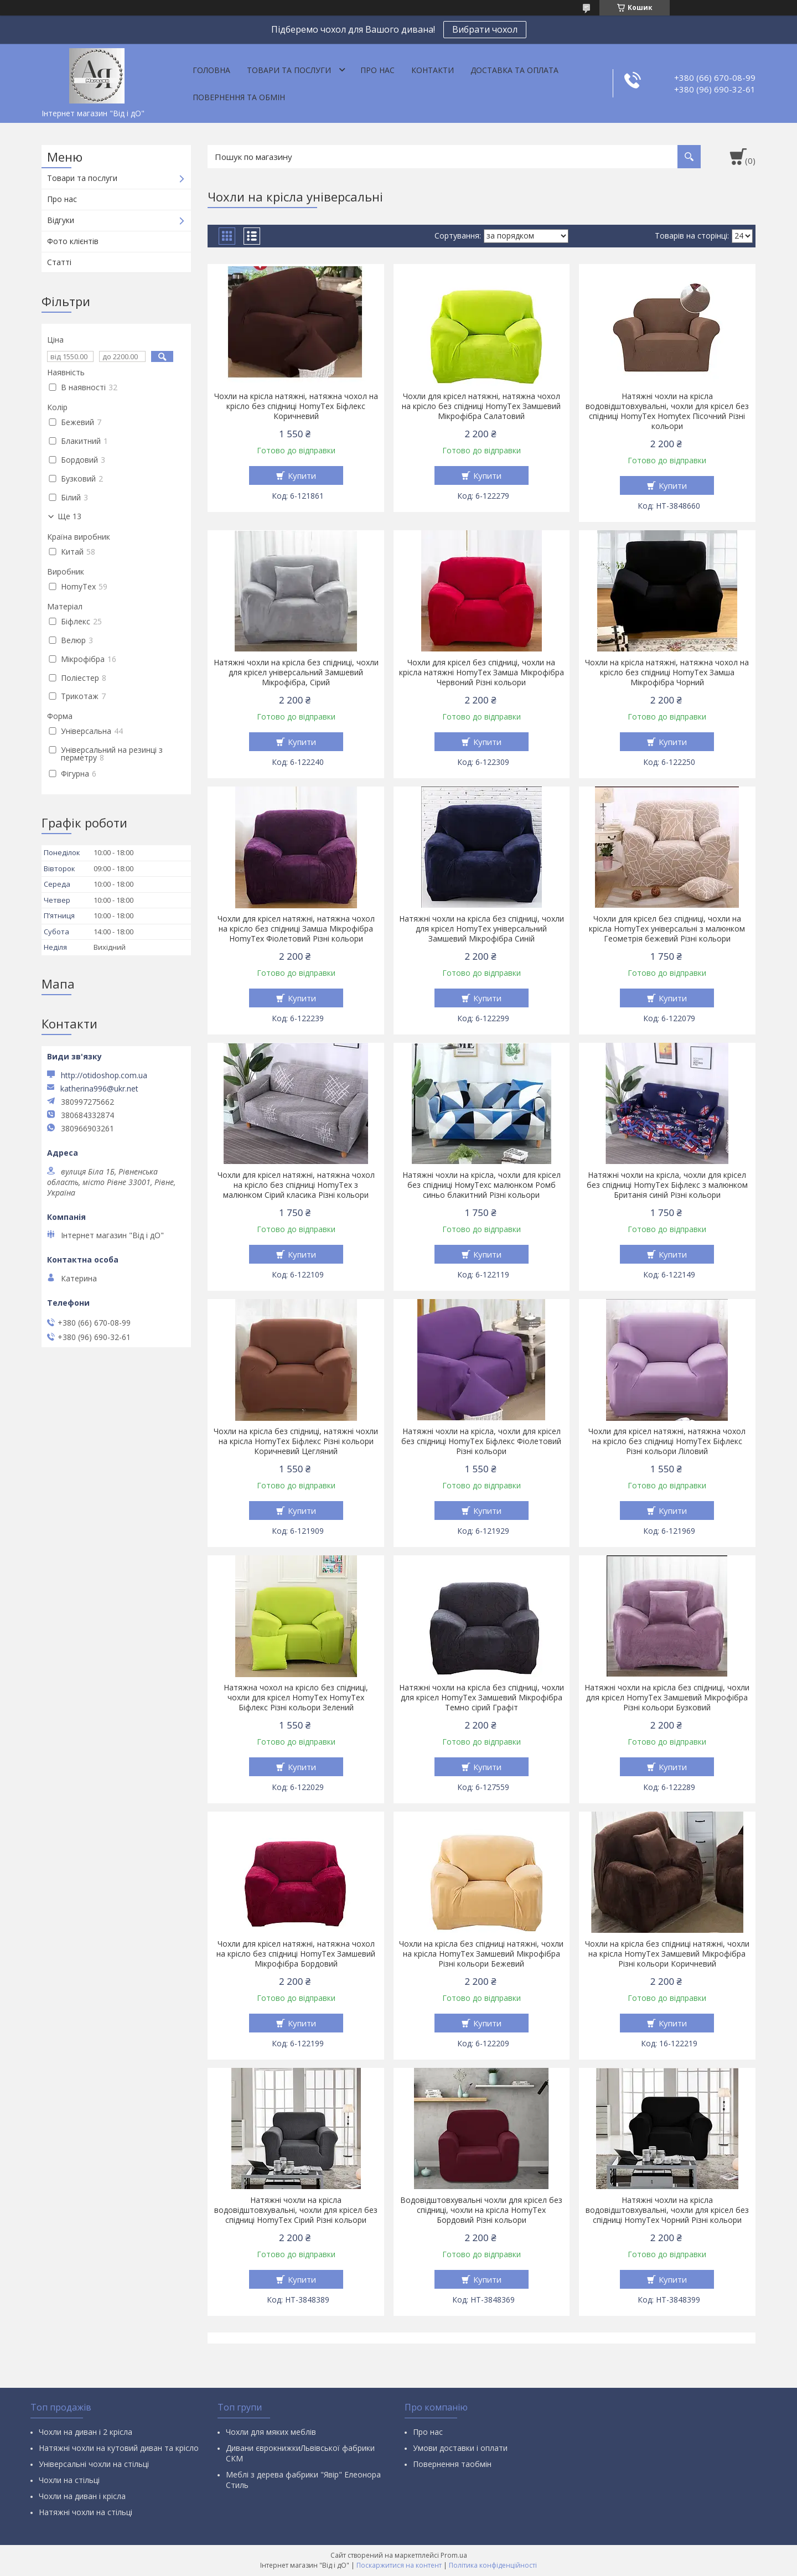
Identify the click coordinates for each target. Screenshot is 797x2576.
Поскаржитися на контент (399, 2565)
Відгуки (60, 220)
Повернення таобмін (452, 2464)
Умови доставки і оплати (460, 2448)
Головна (211, 70)
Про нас (377, 70)
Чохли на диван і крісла (82, 2496)
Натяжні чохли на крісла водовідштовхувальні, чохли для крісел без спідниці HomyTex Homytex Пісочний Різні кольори (667, 411)
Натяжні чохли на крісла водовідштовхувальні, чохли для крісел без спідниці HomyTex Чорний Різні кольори (667, 2210)
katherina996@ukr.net (99, 1089)
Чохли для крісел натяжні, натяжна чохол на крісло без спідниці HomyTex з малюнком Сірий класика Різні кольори (296, 1185)
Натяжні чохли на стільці (85, 2512)
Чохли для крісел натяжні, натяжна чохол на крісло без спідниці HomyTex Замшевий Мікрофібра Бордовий (295, 1954)
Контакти (432, 70)
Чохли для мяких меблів (271, 2432)
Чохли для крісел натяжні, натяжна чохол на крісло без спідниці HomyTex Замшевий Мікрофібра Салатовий (481, 406)
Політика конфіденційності (493, 2565)
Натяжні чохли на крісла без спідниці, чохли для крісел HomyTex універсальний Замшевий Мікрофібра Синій (481, 929)
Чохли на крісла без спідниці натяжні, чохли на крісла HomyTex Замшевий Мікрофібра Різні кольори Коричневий (667, 1954)
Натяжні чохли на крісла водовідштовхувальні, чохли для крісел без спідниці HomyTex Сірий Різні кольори (295, 2210)
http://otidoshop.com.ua (104, 1075)
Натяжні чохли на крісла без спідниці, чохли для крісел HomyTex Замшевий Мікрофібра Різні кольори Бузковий (666, 1698)
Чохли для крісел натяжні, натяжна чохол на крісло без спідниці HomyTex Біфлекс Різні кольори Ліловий (667, 1441)
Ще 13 (69, 516)
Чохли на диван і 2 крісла (85, 2432)
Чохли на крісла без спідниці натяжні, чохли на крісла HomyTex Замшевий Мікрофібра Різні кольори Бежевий (481, 1954)
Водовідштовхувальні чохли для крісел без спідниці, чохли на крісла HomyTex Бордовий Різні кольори (481, 2210)
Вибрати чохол (484, 29)
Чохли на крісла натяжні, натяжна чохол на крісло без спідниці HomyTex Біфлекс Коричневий (296, 406)
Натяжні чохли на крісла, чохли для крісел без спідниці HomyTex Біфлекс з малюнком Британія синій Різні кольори (667, 1185)
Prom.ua (454, 2555)
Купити (302, 475)
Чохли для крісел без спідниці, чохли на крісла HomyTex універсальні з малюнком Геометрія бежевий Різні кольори (667, 929)
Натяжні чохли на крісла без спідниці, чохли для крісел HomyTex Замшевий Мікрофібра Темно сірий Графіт (481, 1698)
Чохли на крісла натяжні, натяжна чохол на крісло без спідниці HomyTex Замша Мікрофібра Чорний (667, 672)
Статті (59, 262)
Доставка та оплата (514, 70)
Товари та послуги (289, 70)
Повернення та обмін (239, 97)
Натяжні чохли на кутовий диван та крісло (119, 2448)
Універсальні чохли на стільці (94, 2464)
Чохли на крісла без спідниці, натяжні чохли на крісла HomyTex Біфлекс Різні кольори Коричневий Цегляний (296, 1441)
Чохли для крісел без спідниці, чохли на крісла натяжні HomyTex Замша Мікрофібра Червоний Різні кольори (481, 672)
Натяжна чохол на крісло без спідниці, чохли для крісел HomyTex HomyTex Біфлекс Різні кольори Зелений (296, 1698)
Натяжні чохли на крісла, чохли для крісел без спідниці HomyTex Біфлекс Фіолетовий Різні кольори (481, 1441)
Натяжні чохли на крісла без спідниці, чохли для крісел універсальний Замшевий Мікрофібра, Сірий (296, 672)
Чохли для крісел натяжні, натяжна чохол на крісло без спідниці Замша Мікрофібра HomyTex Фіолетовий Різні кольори (296, 929)
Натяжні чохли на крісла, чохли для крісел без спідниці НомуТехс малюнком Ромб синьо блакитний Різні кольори (481, 1185)
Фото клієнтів (73, 241)
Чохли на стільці (69, 2480)
